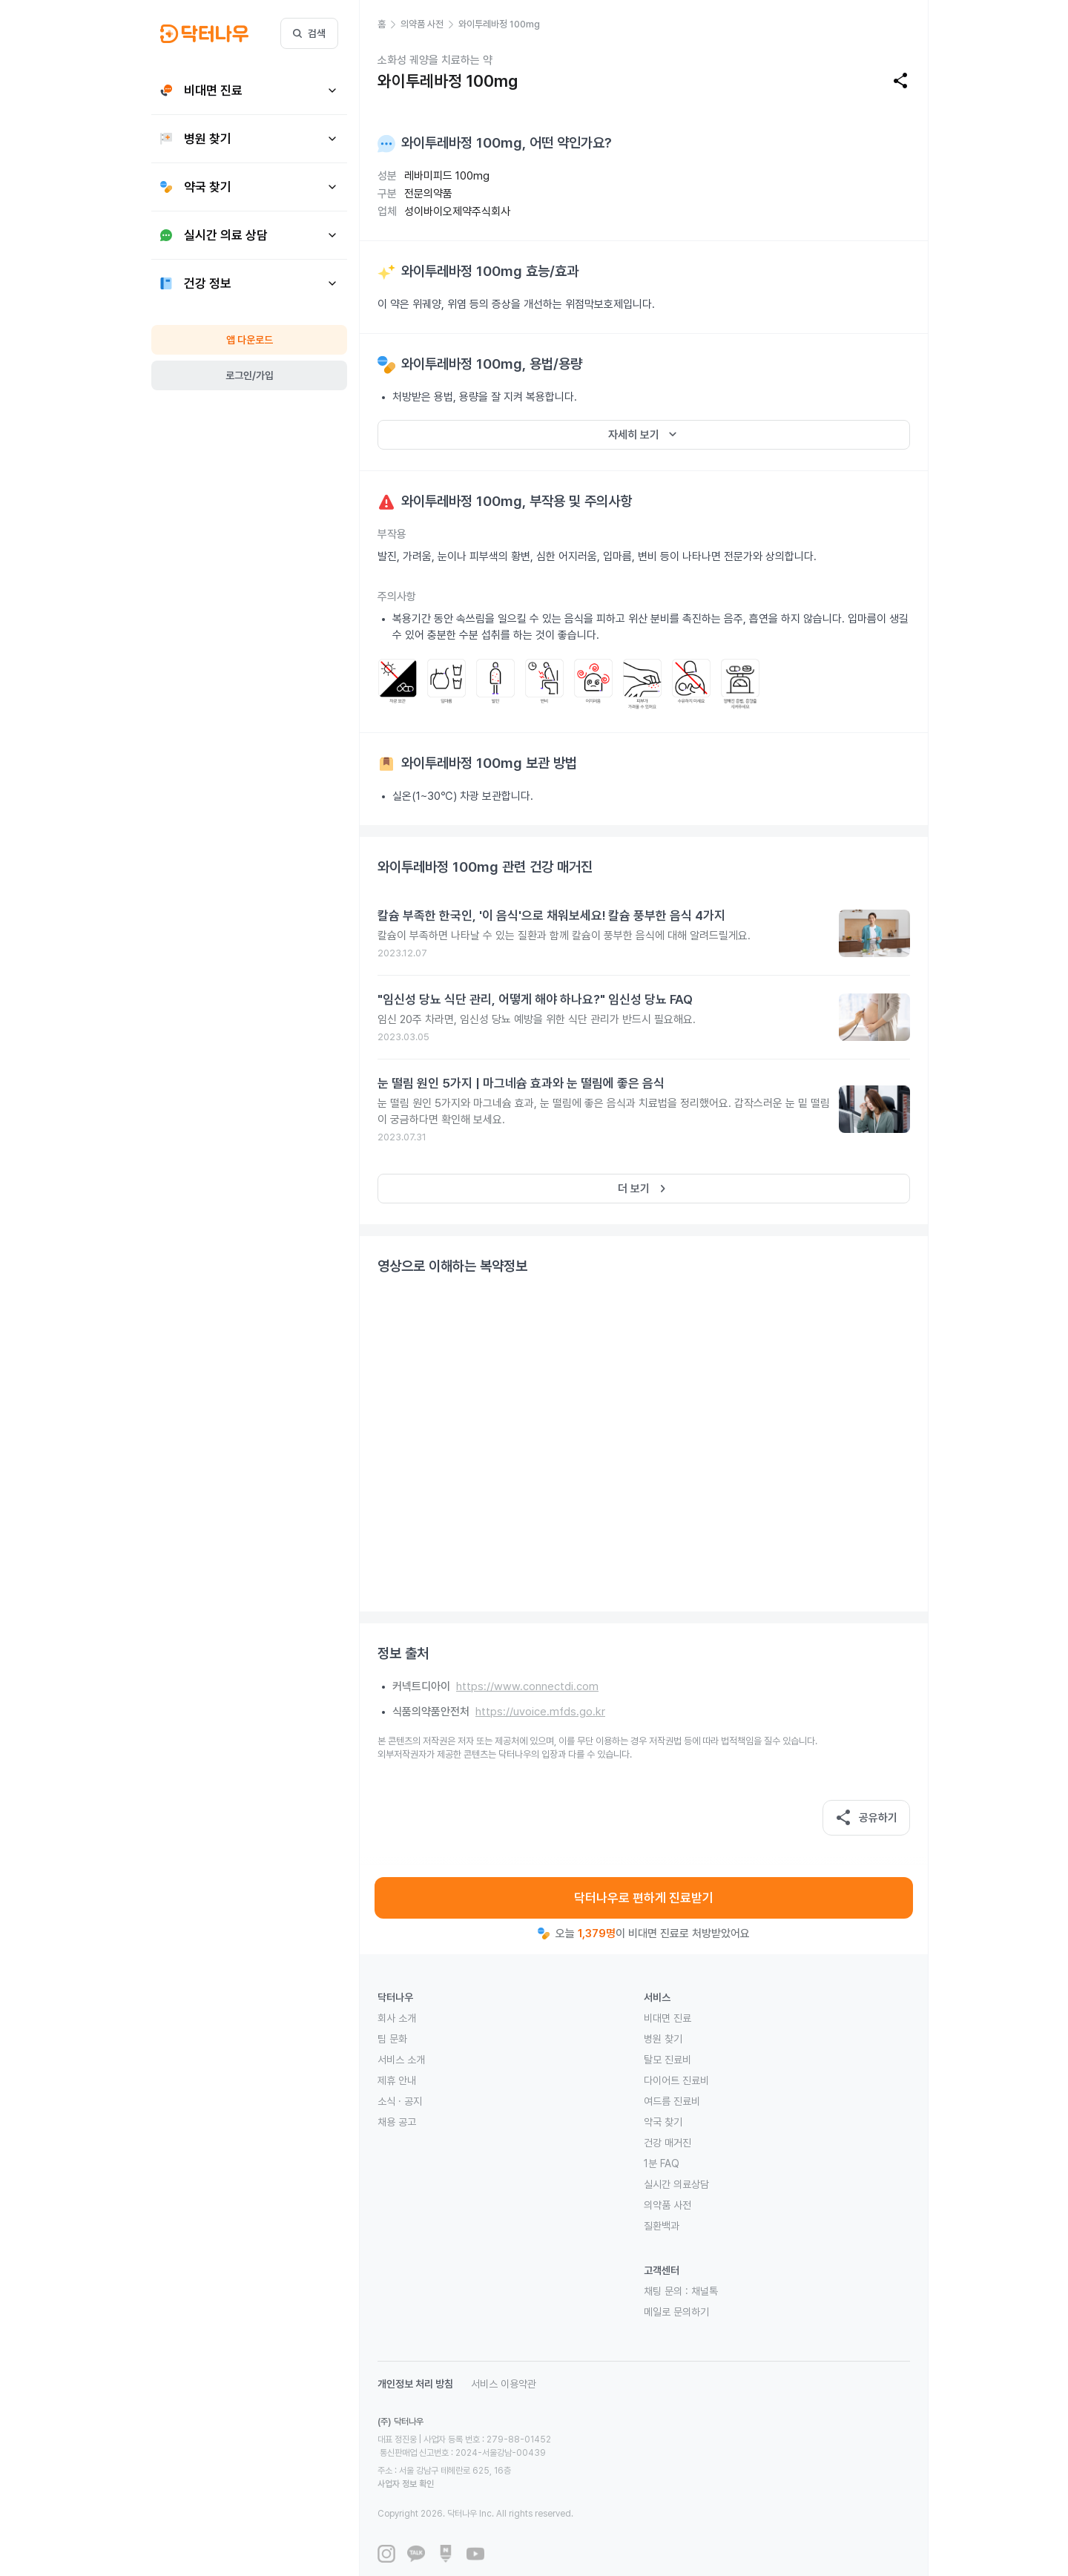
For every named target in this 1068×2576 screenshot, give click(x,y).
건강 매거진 (667, 2143)
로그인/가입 (249, 375)
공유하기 (866, 1817)
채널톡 (704, 2291)
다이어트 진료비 (676, 2080)
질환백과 (661, 2226)
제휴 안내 (397, 2080)
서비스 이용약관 (503, 2384)
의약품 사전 (667, 2205)
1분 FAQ (661, 2163)
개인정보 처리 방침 (415, 2384)
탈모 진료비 (667, 2060)
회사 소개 (397, 2018)
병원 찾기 (663, 2039)
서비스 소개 (401, 2060)
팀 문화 (392, 2039)
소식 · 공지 (400, 2101)
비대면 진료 (667, 2018)
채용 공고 (397, 2122)
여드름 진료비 (672, 2101)
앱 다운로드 (249, 340)
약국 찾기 (663, 2122)
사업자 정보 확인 (546, 2457)
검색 (309, 33)
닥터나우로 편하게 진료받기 (643, 1897)
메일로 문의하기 (676, 2312)
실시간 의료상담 (676, 2184)
